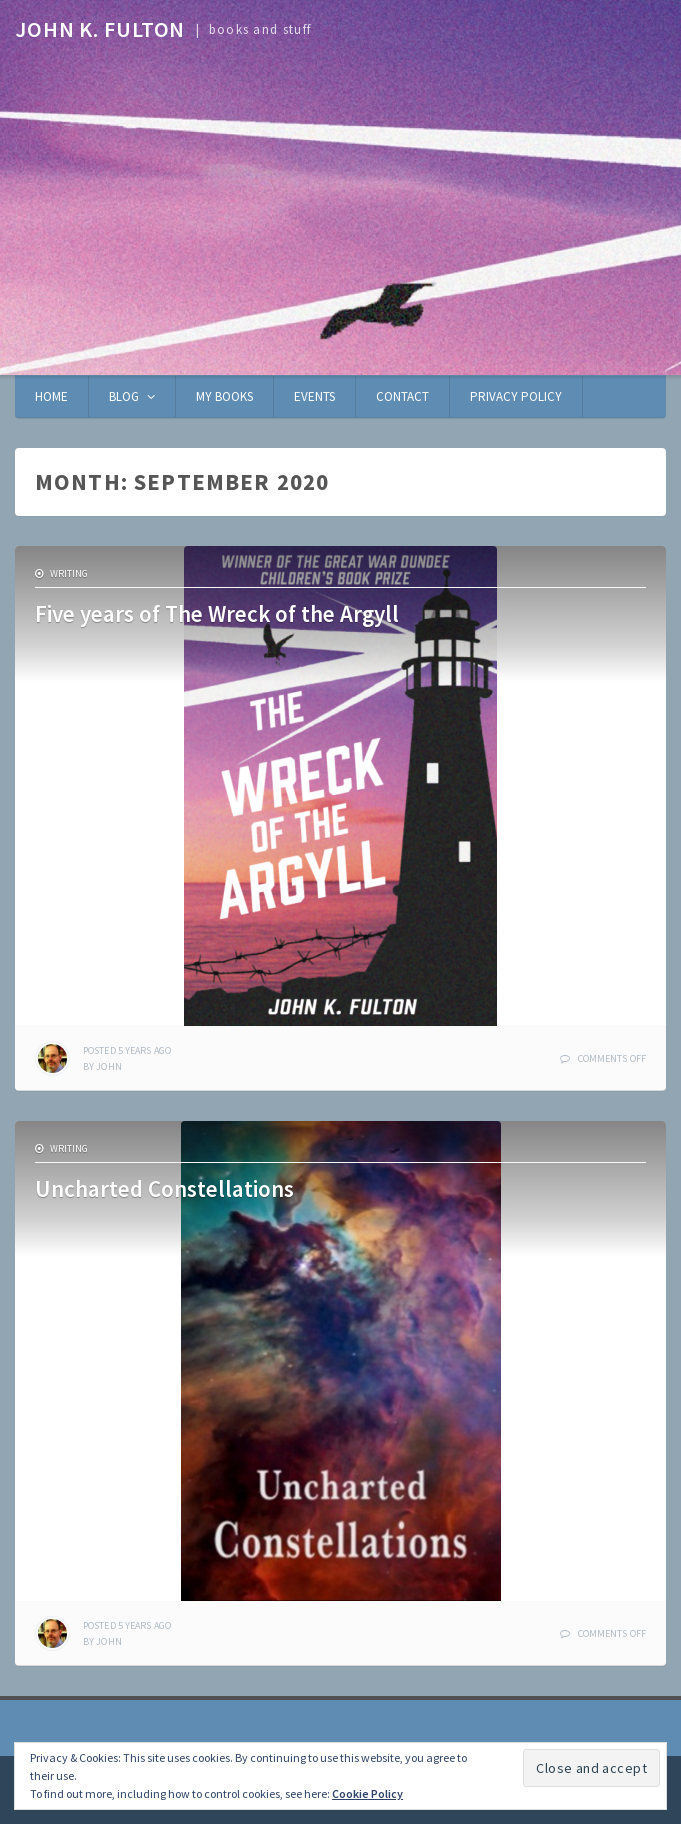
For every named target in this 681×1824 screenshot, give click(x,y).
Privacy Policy (516, 396)
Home (51, 396)
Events (314, 396)
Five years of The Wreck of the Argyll (217, 613)
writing (69, 573)
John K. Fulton (100, 29)
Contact (402, 396)
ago (127, 1050)
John (108, 1066)
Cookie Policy (367, 1793)
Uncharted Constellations (164, 1188)
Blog (124, 396)
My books (224, 396)
